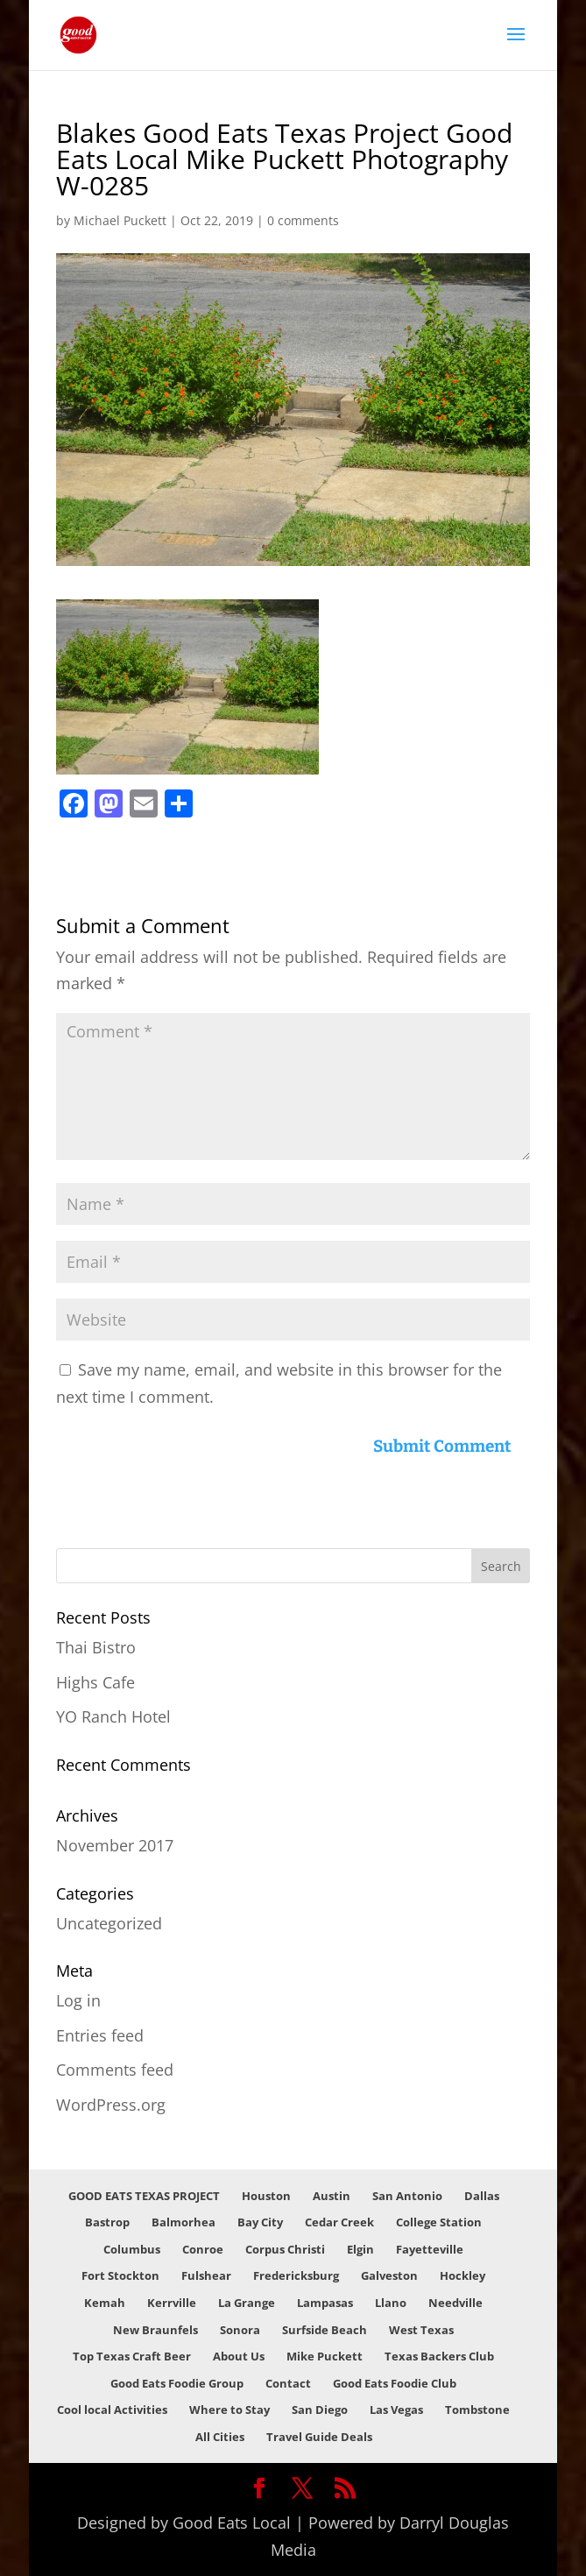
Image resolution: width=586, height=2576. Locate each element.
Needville (455, 2303)
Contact (288, 2383)
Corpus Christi (285, 2249)
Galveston (389, 2275)
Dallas (481, 2196)
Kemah (104, 2303)
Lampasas (325, 2303)
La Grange (246, 2303)
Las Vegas (396, 2409)
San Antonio (407, 2196)
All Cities (219, 2437)
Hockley (462, 2275)
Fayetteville (429, 2249)
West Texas (421, 2330)
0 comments (303, 220)
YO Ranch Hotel (113, 1716)
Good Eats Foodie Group (177, 2383)
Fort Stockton (120, 2275)
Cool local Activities (112, 2409)
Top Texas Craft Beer (132, 2356)
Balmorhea (183, 2222)
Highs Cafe (95, 1682)
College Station (439, 2222)
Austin (331, 2196)
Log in (78, 2000)
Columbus (131, 2249)
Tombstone (477, 2409)
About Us (239, 2356)
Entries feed (100, 2035)
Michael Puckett (120, 220)
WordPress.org (111, 2104)
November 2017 (114, 1845)
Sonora (240, 2330)
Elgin (360, 2249)
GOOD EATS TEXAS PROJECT (144, 2196)
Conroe (202, 2249)
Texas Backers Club (439, 2356)
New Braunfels (155, 2330)
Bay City (260, 2222)
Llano (390, 2303)
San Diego (320, 2409)
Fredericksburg (296, 2275)
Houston (266, 2196)
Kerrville (171, 2303)
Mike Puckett (324, 2356)
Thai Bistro (96, 1647)
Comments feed (114, 2069)
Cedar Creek (339, 2222)
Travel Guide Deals (319, 2437)
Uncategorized (109, 1923)
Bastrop (107, 2222)
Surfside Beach (324, 2330)
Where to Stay (229, 2409)
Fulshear (206, 2275)
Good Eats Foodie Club (394, 2383)
